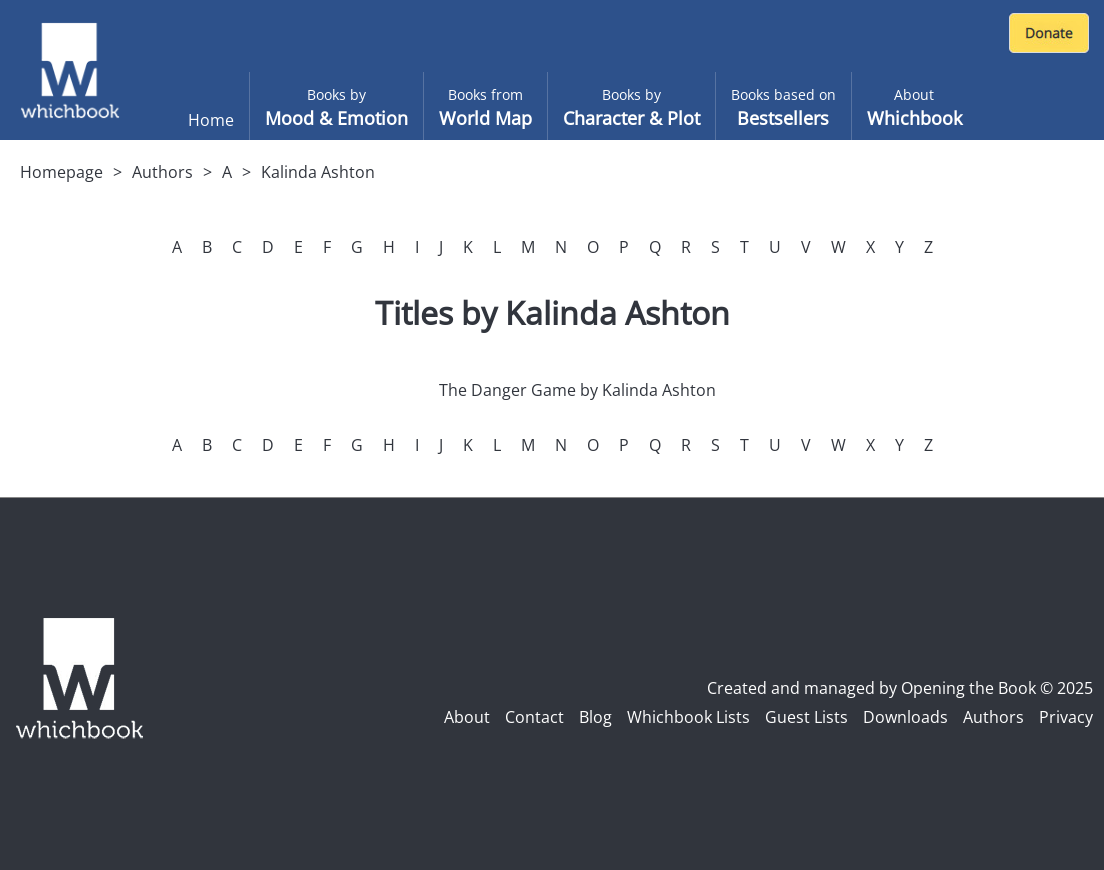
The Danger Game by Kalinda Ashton (577, 390)
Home (211, 120)
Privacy (1066, 717)
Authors (162, 172)
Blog (595, 717)
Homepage (61, 172)
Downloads (905, 717)
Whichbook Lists (688, 717)
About (467, 717)
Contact (534, 717)
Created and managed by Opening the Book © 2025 (900, 688)
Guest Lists (806, 717)
